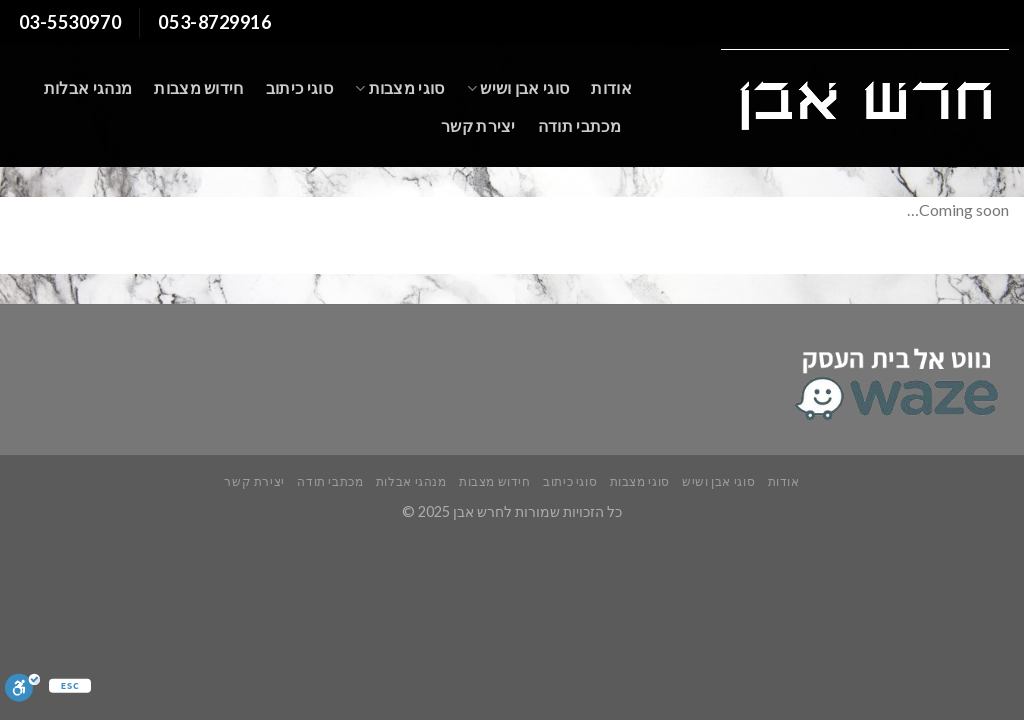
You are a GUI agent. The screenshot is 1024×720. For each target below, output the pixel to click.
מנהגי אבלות (88, 87)
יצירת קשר (478, 125)
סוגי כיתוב (299, 87)
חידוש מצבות (199, 87)
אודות (611, 87)
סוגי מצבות (400, 88)
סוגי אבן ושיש (518, 88)
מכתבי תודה (579, 125)
